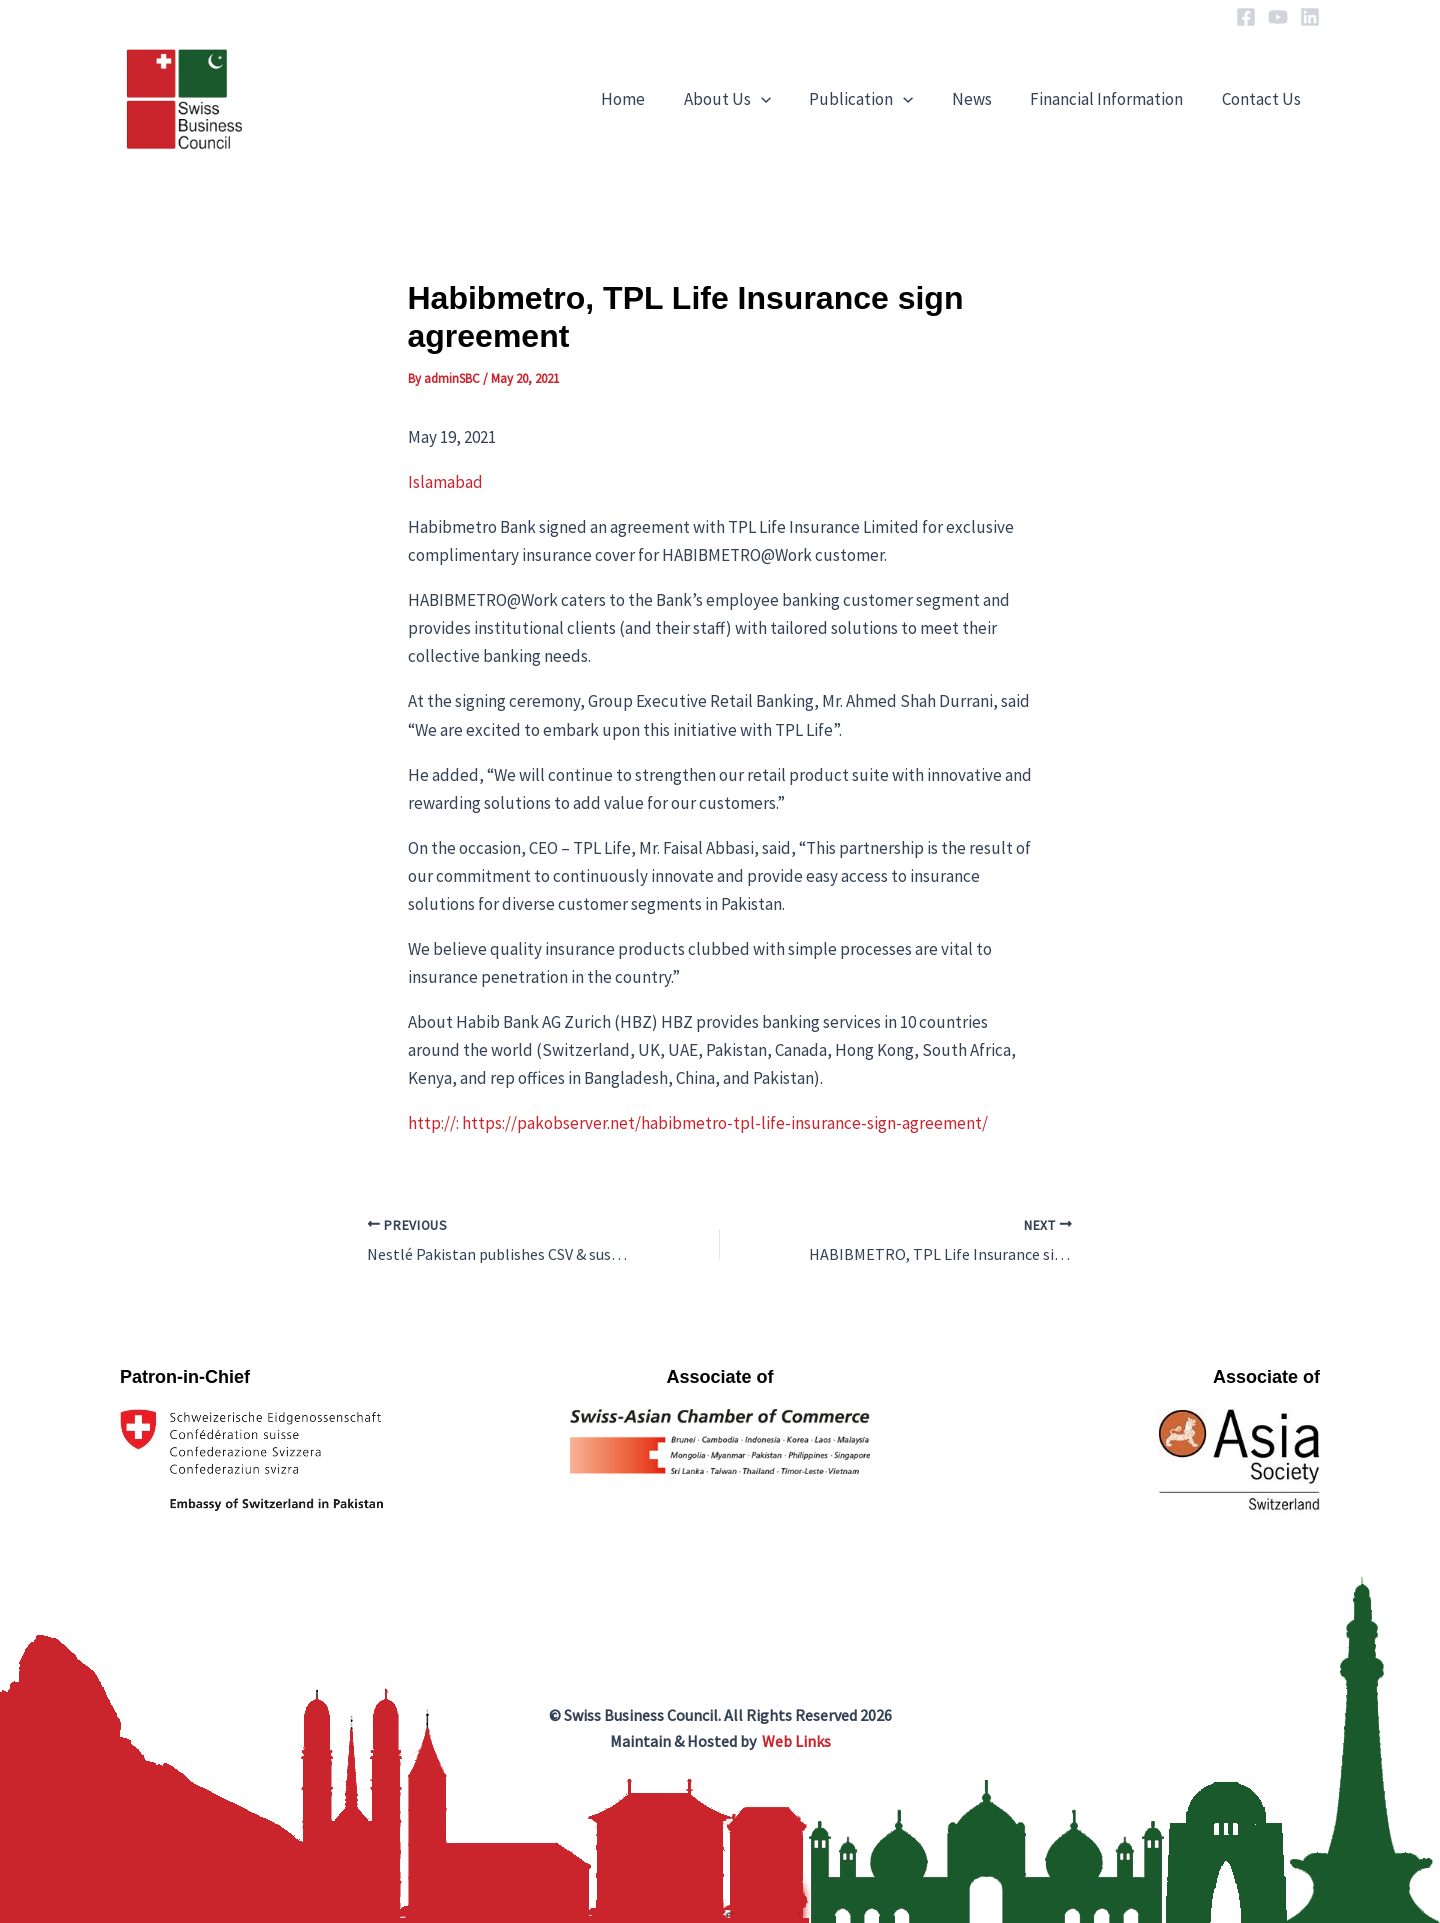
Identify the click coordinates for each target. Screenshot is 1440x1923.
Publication (877, 99)
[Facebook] (1246, 17)
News (983, 99)
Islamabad (445, 482)
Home (648, 99)
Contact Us (1263, 99)
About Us (747, 99)
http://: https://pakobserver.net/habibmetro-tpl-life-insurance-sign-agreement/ (698, 1123)
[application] (781, 99)
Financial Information (1113, 99)
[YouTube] (1278, 17)
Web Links (796, 1741)
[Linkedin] (1310, 17)
